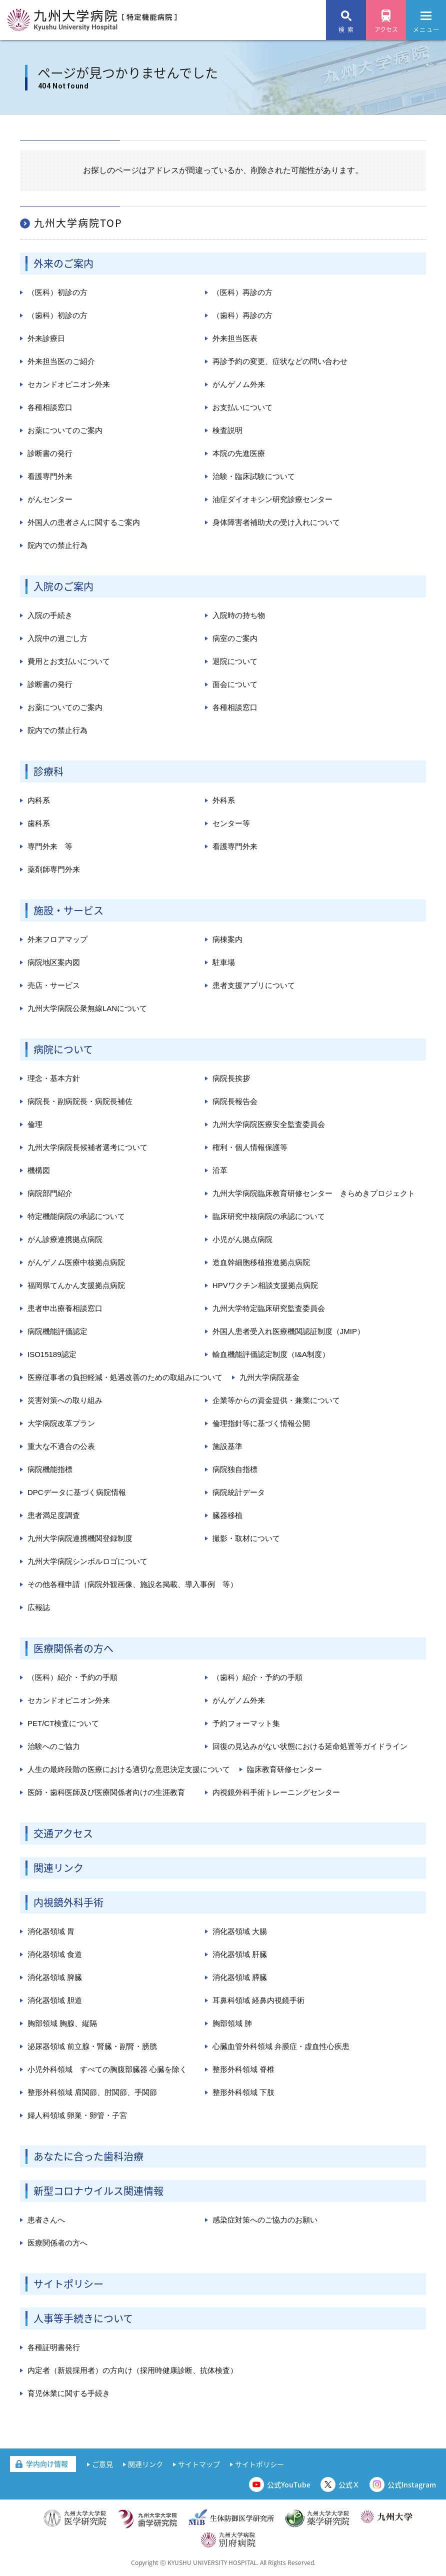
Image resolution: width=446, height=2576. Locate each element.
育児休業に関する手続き (69, 2393)
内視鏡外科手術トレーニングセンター (276, 1792)
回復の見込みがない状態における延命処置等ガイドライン (310, 1746)
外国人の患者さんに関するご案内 (84, 522)
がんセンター (50, 499)
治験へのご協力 (54, 1746)
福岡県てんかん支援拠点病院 (76, 1285)
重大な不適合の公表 (61, 1446)
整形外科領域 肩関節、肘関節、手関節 (92, 2092)
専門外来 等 (50, 846)
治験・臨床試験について (253, 476)
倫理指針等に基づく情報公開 (261, 1423)
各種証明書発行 (54, 2347)
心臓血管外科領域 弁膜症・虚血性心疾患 (281, 2046)
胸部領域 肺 (232, 2023)
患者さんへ (46, 2220)
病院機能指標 (50, 1469)
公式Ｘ (349, 2485)
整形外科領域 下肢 (243, 2092)
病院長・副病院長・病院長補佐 (80, 1101)
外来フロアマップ (58, 939)
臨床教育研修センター (284, 1769)
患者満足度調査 (54, 1515)
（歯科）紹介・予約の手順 (257, 1677)
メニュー (426, 24)
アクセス (386, 29)
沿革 (220, 1170)
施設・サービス (69, 910)
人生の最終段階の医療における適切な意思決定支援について (129, 1769)
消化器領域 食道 (55, 1954)
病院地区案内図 (54, 962)
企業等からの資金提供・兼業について (276, 1400)
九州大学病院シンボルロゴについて (88, 1561)
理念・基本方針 (54, 1078)
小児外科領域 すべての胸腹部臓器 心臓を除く (107, 2069)
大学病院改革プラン (61, 1423)
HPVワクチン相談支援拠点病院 (265, 1285)
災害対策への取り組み (65, 1400)
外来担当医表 (235, 338)
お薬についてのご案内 (65, 430)
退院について (235, 661)
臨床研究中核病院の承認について (268, 1216)
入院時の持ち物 (238, 615)
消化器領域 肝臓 (239, 1954)
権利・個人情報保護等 (250, 1147)
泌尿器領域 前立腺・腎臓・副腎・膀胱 (92, 2046)
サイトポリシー (69, 2283)
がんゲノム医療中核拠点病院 (76, 1262)
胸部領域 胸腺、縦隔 (62, 2023)
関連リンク (59, 1867)
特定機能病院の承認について (76, 1216)
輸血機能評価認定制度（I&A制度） (271, 1354)
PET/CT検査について (63, 1723)
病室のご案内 (235, 638)
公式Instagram (412, 2485)
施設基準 (227, 1446)
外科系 (223, 800)
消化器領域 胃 (51, 1931)
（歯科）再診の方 (242, 315)
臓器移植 (227, 1515)
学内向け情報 (47, 2463)
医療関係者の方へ (74, 1648)
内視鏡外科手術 (69, 1902)
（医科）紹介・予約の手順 (73, 1677)
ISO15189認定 (52, 1354)
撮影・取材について (246, 1538)
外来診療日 (46, 338)
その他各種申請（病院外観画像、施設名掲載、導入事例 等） (133, 1584)
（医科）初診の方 (58, 292)
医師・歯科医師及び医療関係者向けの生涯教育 (106, 1792)
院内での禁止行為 (58, 545)
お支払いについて (242, 407)
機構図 (39, 1170)
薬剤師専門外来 (54, 869)
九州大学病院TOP (78, 223)
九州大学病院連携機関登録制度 (80, 1538)
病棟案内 (227, 939)
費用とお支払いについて (69, 661)
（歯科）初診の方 (58, 315)
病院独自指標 (235, 1469)
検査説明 (227, 430)
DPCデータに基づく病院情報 (77, 1492)
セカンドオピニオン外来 (69, 384)
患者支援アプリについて (253, 985)
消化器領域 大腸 (239, 1931)
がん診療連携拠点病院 (65, 1239)
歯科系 (39, 823)
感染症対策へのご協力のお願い (265, 2220)
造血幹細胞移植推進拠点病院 (261, 1262)
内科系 (39, 800)
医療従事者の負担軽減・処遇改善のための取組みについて (125, 1377)
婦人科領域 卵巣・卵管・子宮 (77, 2115)
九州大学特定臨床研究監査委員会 (268, 1308)
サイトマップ (199, 2464)
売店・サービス (54, 985)
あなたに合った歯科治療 (89, 2156)
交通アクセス (63, 1833)
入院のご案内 (64, 586)
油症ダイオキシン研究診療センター (272, 499)
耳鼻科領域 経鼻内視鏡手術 (258, 2000)
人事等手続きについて (83, 2318)
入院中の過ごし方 (58, 638)
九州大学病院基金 (270, 1377)
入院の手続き (50, 615)
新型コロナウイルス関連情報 (99, 2191)
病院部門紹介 (50, 1193)
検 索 (346, 29)
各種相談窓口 (50, 407)
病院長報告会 (235, 1101)
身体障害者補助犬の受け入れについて (276, 522)
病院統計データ (238, 1492)
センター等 (231, 823)
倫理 (35, 1124)
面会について (235, 684)
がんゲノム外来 (238, 384)
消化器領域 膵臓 (239, 1977)
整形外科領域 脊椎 (243, 2069)
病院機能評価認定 (58, 1331)
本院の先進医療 (238, 453)
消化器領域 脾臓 (55, 1977)
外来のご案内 (64, 263)
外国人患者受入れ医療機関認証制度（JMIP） (288, 1331)
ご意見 (102, 2464)
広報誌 (39, 1607)
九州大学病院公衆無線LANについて (87, 1008)
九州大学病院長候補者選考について (88, 1147)
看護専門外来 (50, 476)
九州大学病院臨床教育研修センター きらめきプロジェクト (313, 1193)
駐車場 (223, 962)
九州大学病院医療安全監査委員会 (268, 1124)
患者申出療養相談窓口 (65, 1308)
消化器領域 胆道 (55, 2000)
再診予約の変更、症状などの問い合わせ (280, 361)
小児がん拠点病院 (242, 1239)
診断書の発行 (50, 453)
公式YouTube (288, 2485)
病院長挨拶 (231, 1078)
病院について (63, 1049)
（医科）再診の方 (242, 292)
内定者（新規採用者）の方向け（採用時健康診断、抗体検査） (133, 2370)
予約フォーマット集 (246, 1723)
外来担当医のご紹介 (61, 361)
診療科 (49, 771)
